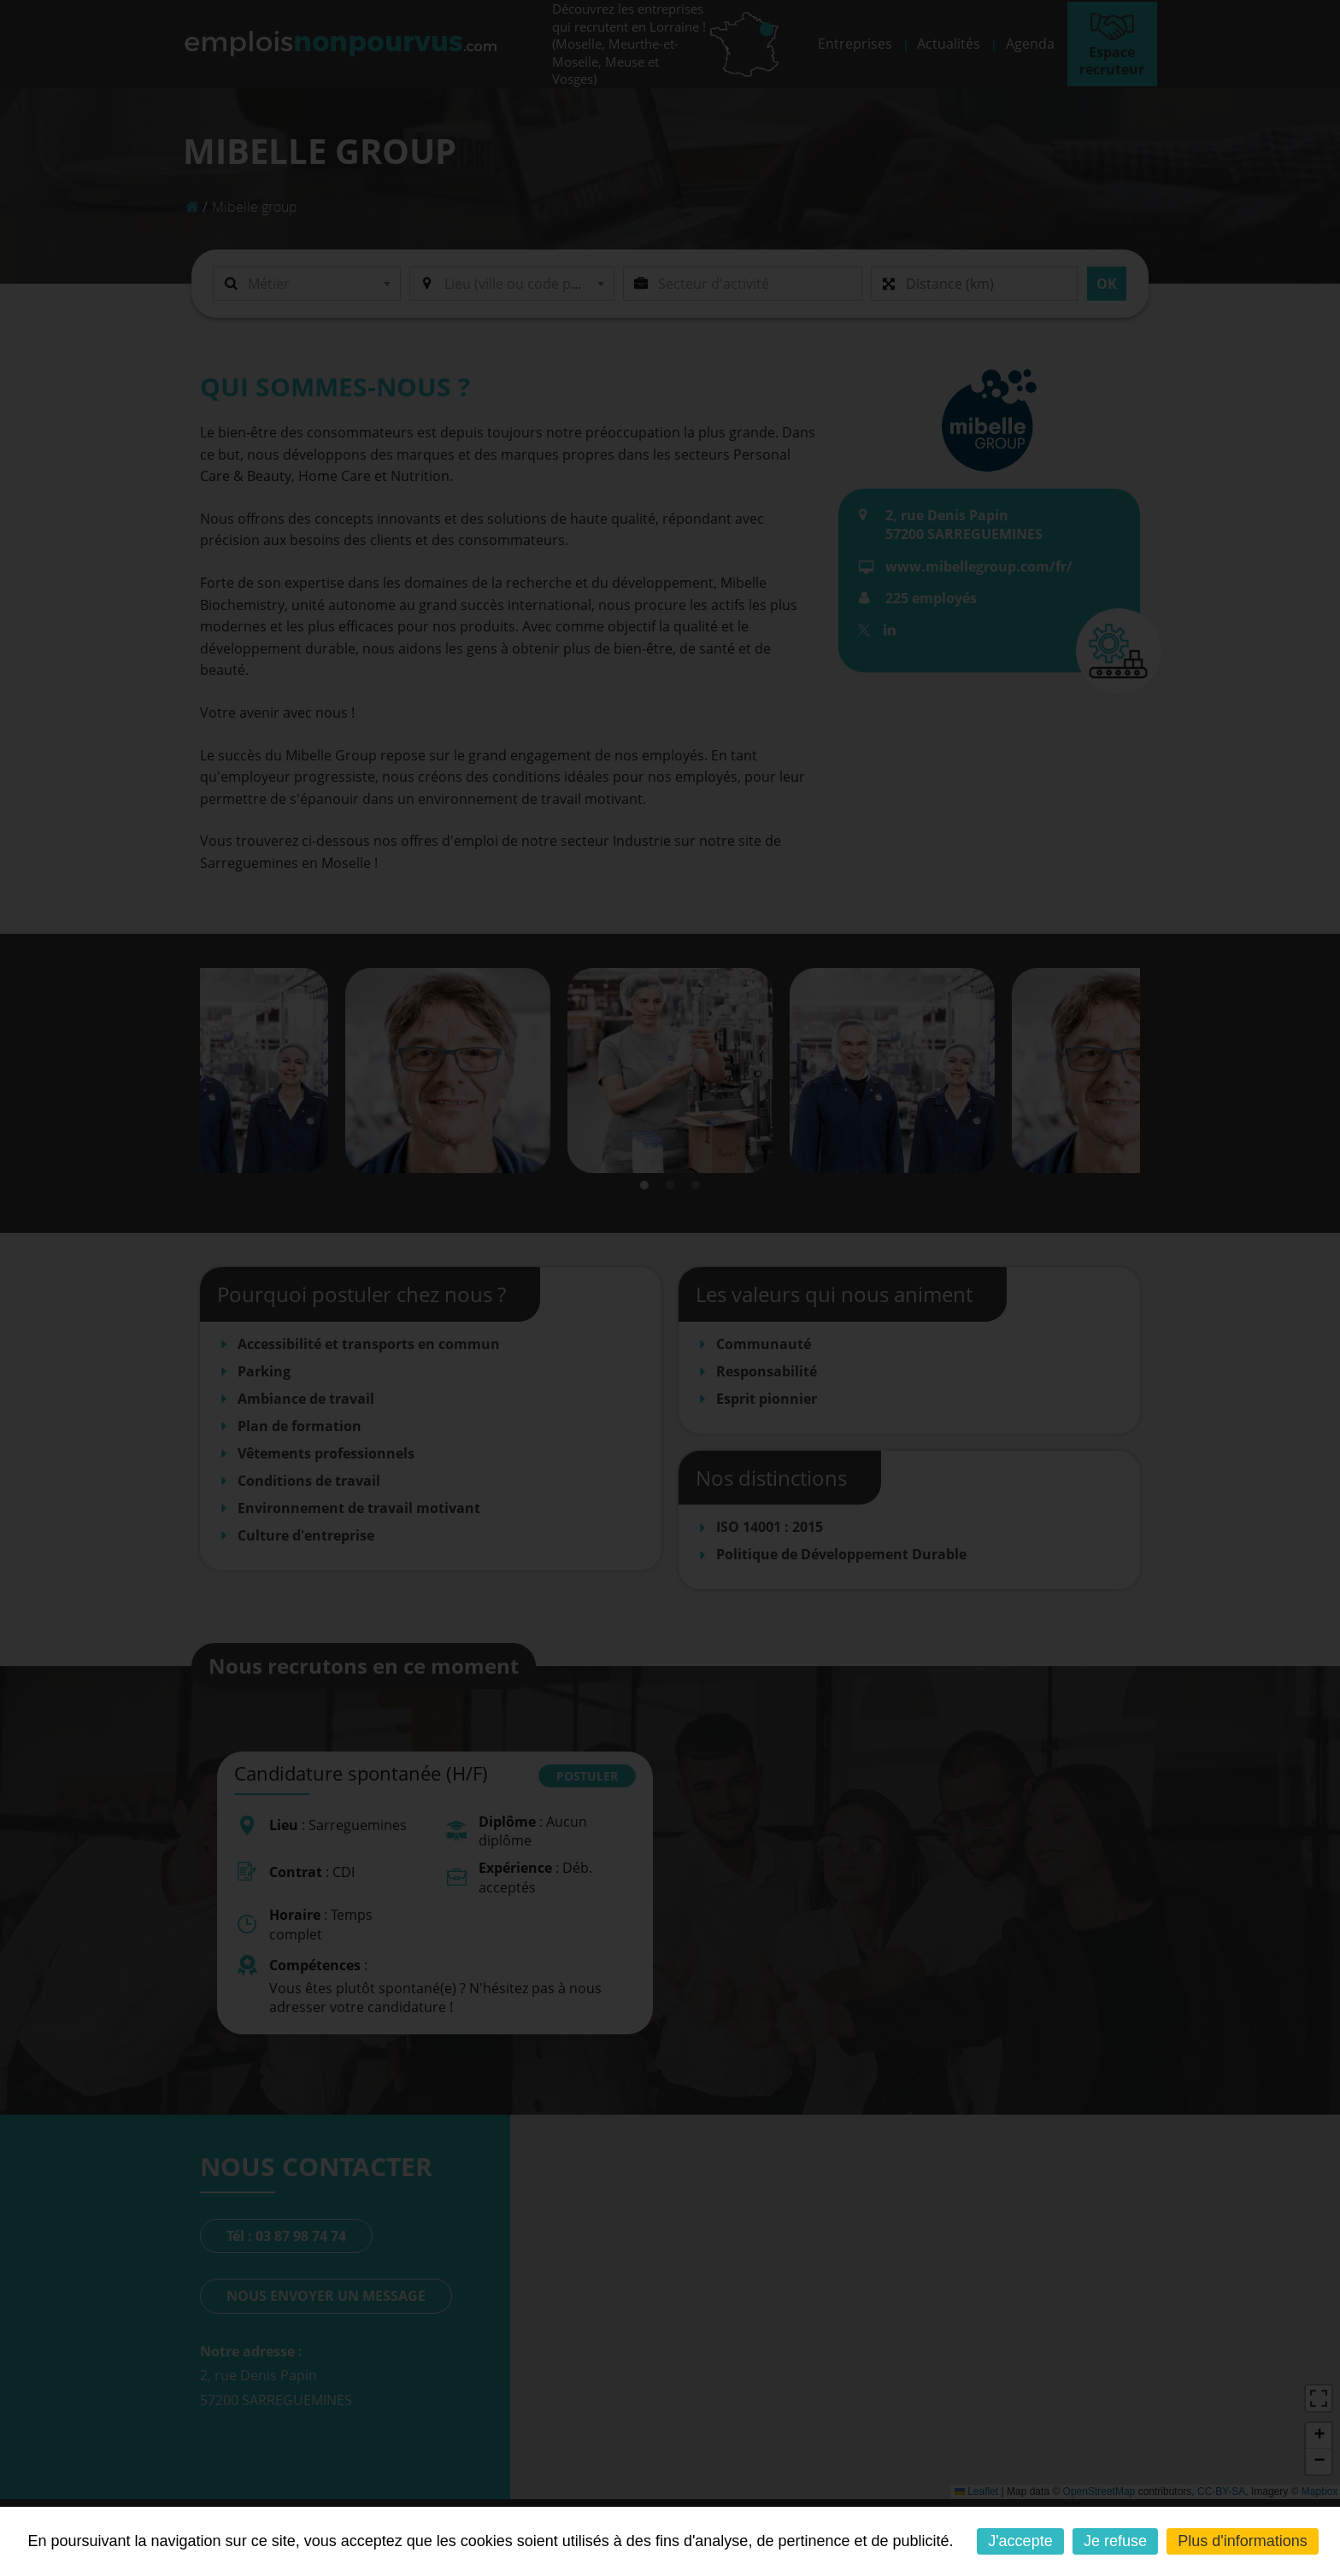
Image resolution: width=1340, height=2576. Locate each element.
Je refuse (1115, 2541)
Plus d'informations (1243, 2541)
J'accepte (1020, 2541)
